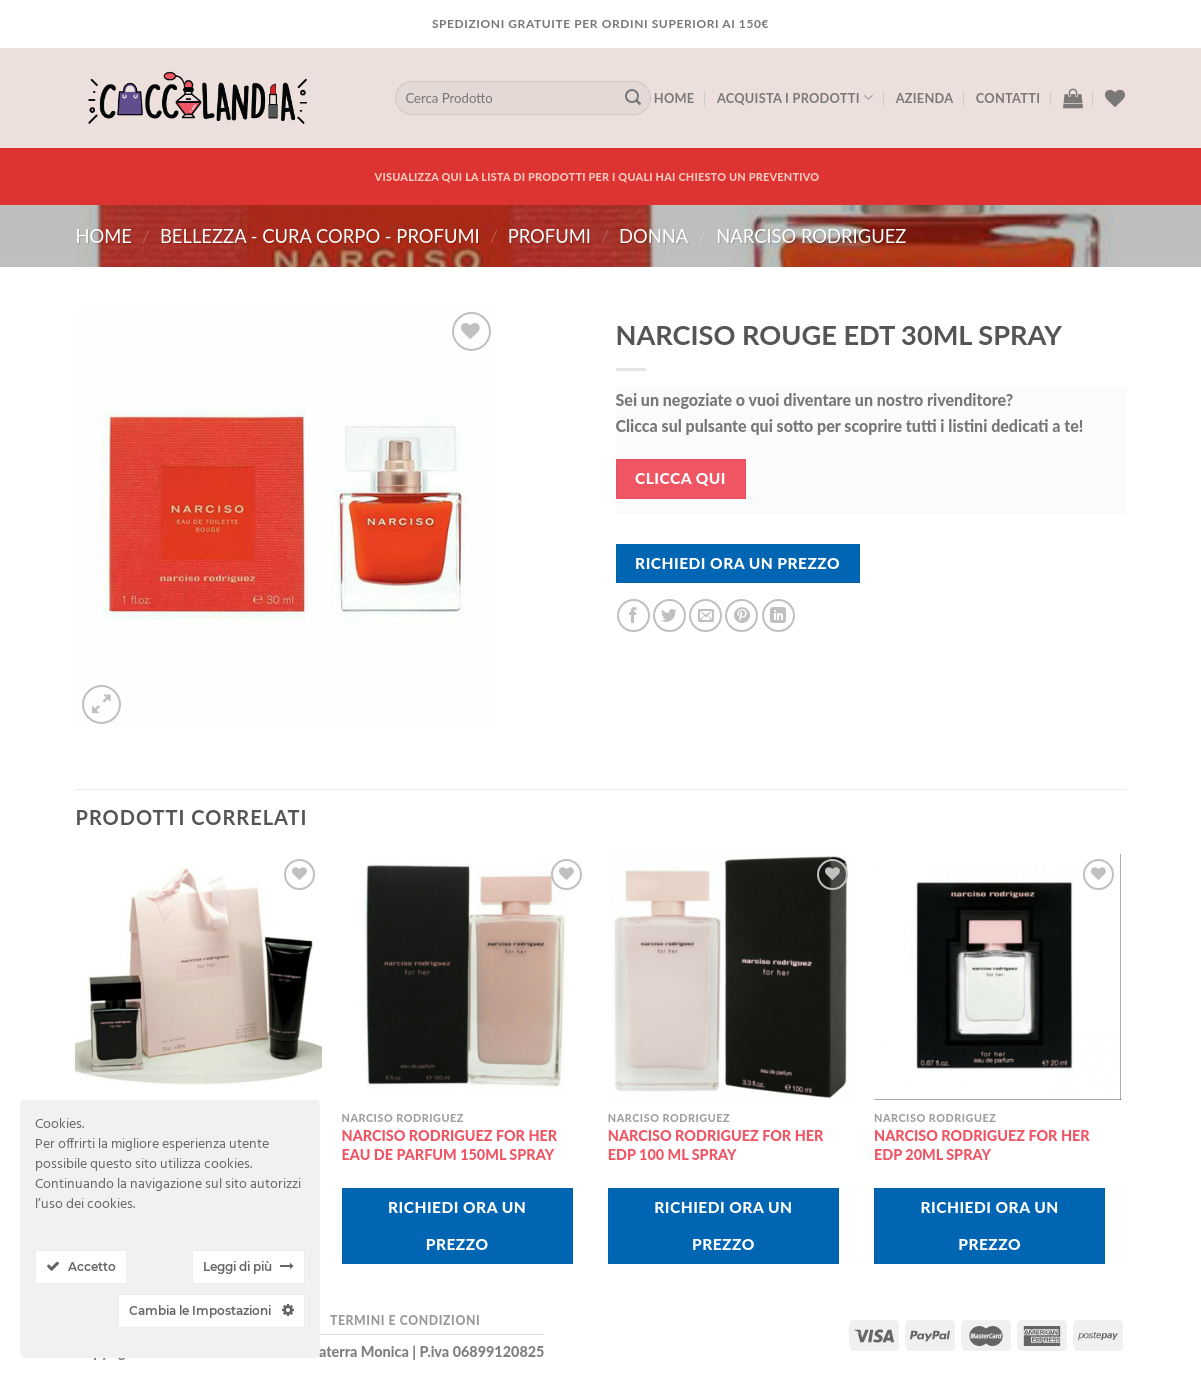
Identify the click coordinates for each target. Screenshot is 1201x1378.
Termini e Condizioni (405, 1320)
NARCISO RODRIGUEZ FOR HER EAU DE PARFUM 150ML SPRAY (450, 1145)
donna (653, 236)
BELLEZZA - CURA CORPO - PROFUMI (320, 236)
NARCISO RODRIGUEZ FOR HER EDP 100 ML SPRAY (716, 1145)
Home (674, 98)
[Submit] (633, 98)
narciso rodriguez (811, 236)
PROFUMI (549, 236)
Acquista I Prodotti (795, 97)
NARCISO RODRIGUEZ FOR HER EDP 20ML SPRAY (982, 1145)
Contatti (1008, 98)
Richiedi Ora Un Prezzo (737, 563)
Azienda (925, 98)
